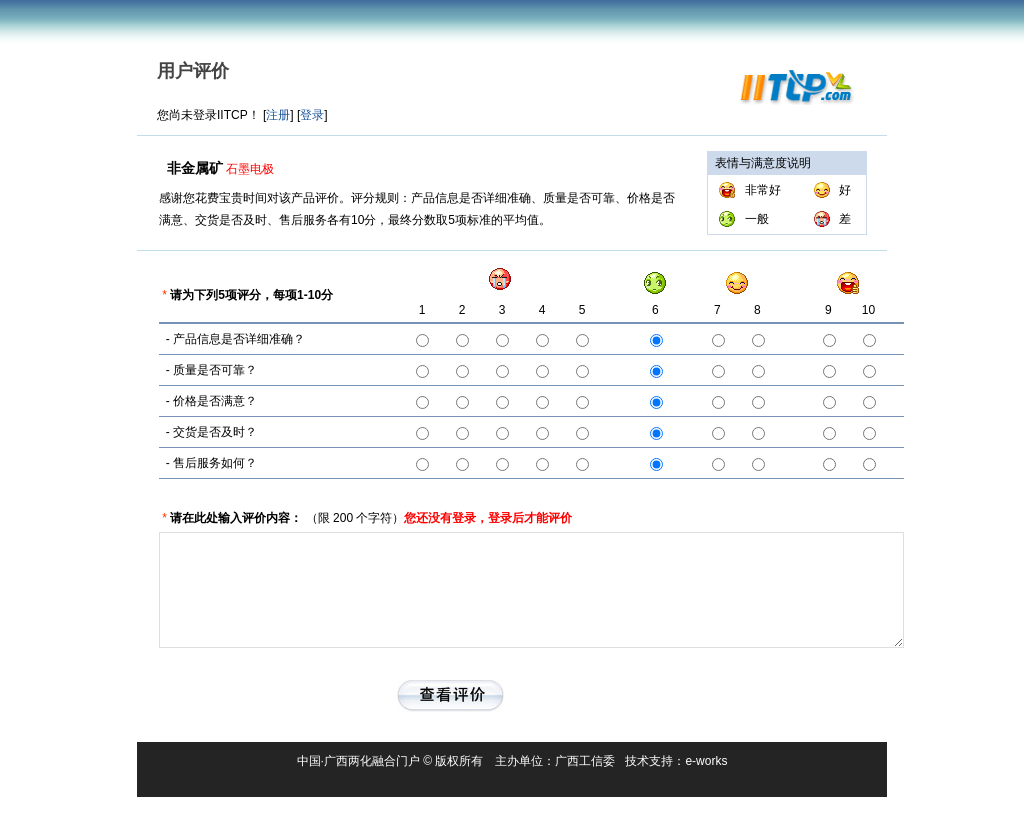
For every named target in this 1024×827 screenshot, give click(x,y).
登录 (312, 115)
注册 (278, 115)
